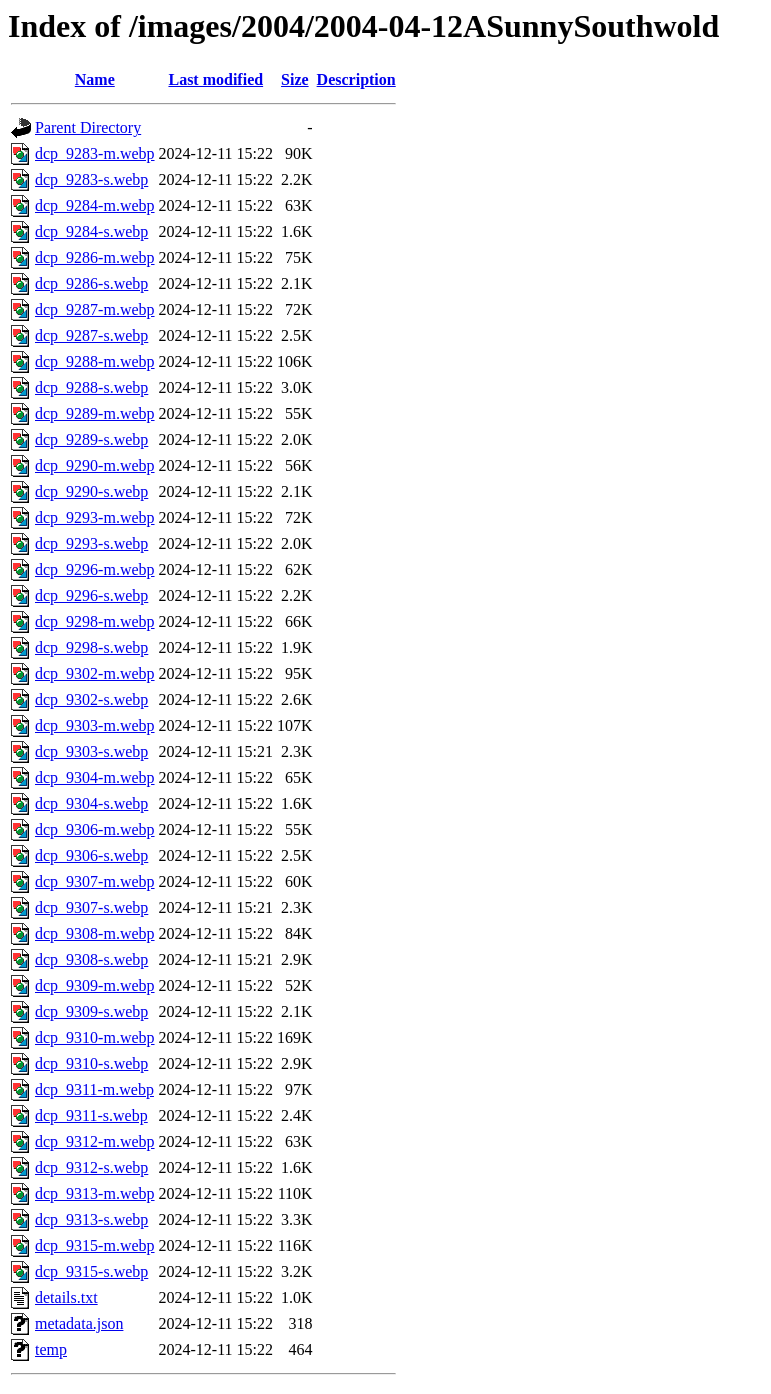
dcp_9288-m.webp (95, 361)
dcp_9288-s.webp (91, 387)
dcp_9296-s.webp (91, 595)
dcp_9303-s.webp (91, 751)
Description (356, 79)
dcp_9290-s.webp (91, 491)
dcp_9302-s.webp (91, 699)
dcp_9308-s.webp (91, 959)
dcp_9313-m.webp (95, 1193)
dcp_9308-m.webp (95, 933)
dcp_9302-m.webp (95, 673)
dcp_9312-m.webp (95, 1141)
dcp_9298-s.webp (91, 647)
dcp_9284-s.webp (91, 231)
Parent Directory (88, 127)
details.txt (66, 1297)
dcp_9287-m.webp (95, 309)
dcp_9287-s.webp (91, 335)
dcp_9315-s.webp (91, 1271)
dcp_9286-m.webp (95, 257)
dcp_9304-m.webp (95, 777)
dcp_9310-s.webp (91, 1063)
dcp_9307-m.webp (95, 881)
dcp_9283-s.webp (91, 179)
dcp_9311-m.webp (94, 1089)
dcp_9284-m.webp (95, 205)
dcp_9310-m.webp (95, 1037)
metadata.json (79, 1323)
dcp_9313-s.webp (91, 1219)
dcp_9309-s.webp (91, 1011)
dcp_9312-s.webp (91, 1167)
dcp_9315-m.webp (95, 1245)
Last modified (215, 79)
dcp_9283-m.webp (95, 153)
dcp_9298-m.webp (95, 621)
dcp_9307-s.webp (91, 907)
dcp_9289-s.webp (91, 439)
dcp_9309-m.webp (95, 985)
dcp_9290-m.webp (95, 465)
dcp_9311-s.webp (91, 1115)
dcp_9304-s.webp (91, 803)
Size (295, 79)
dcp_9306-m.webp (95, 829)
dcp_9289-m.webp (95, 413)
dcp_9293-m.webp (95, 517)
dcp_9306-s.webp (91, 855)
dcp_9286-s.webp (91, 283)
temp (51, 1349)
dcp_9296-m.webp (95, 569)
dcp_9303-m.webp (95, 725)
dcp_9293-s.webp (91, 543)
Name (95, 79)
